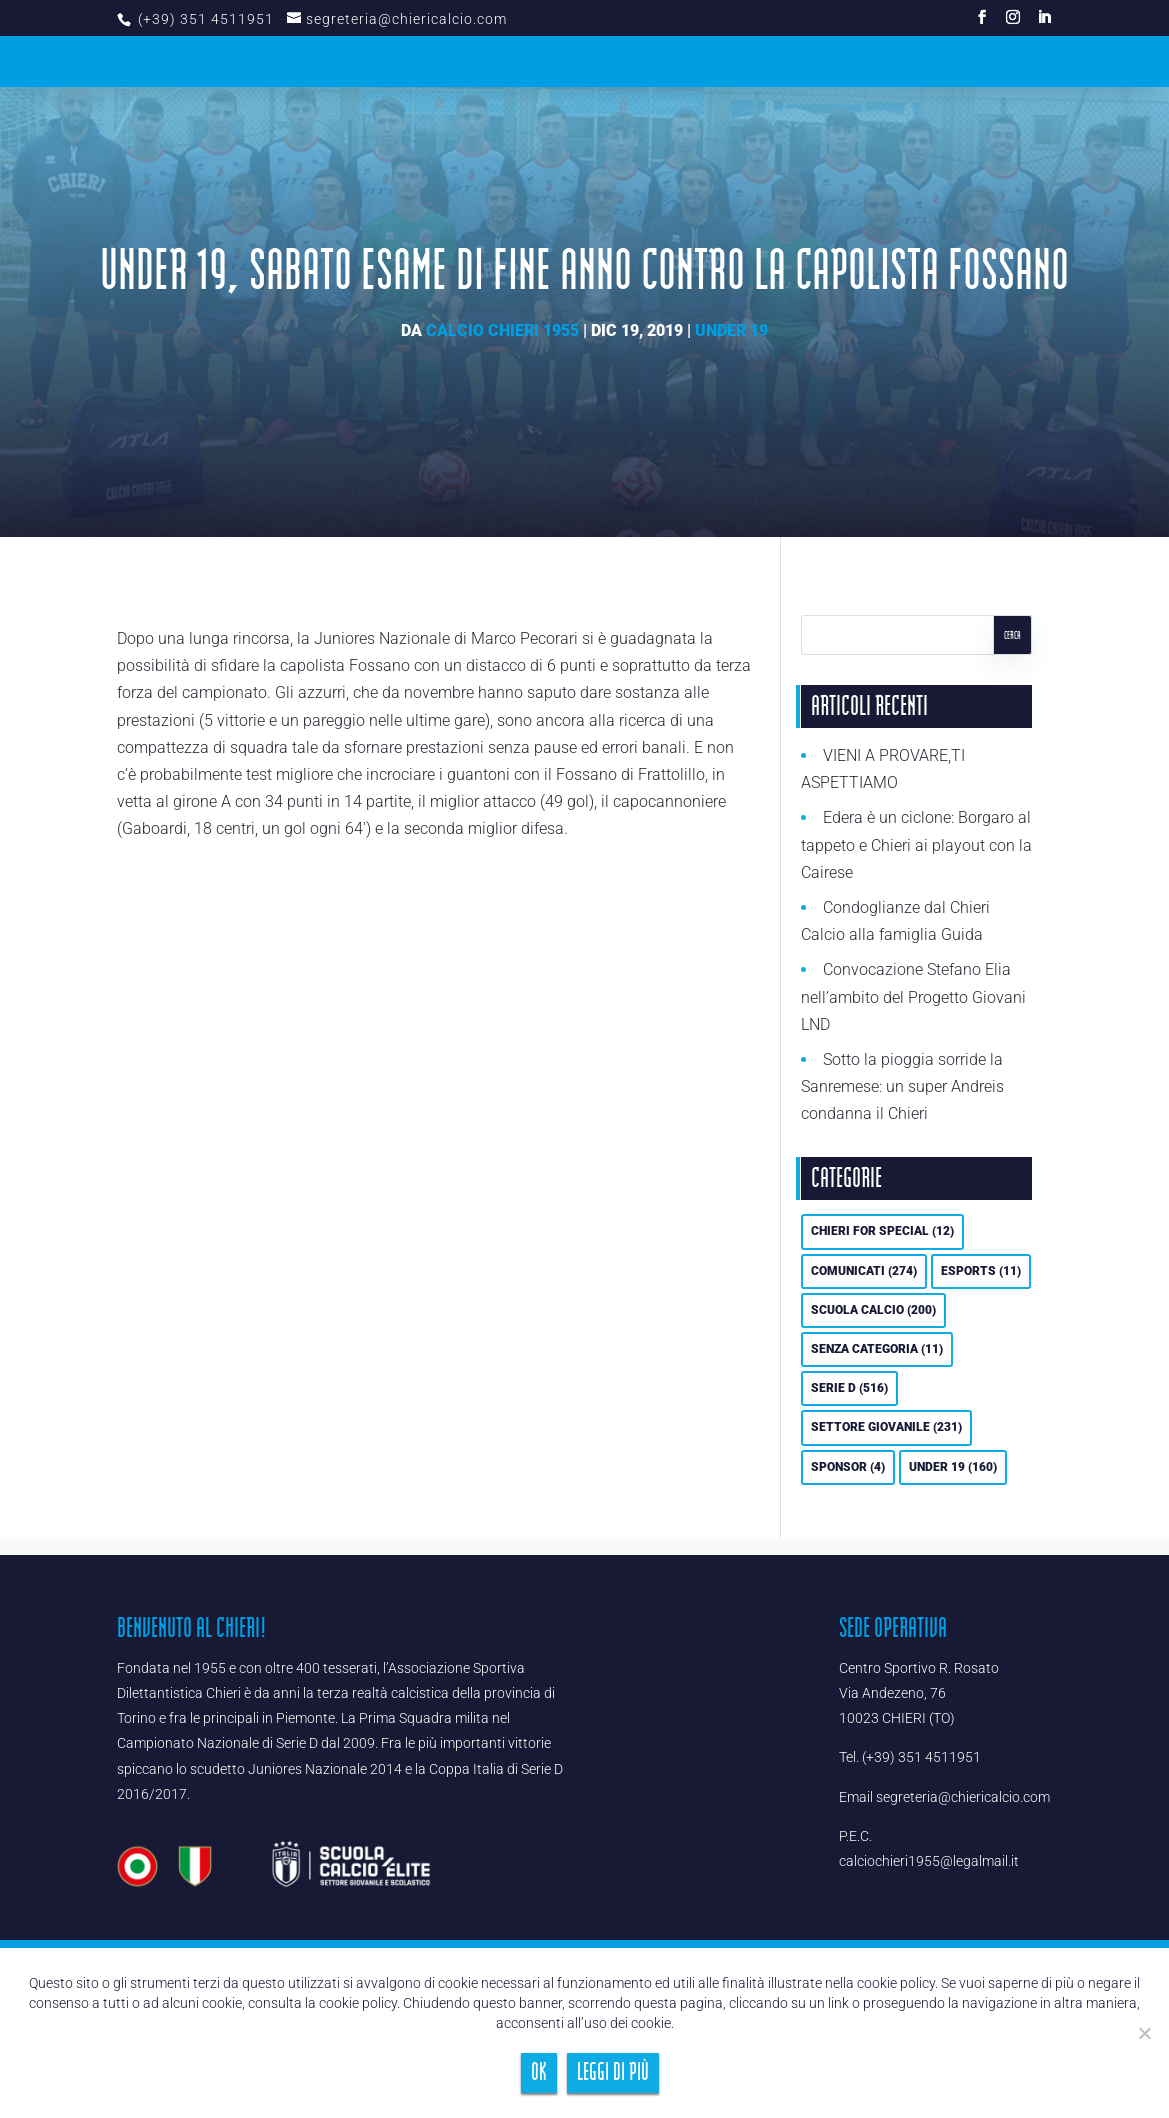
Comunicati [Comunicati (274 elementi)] (864, 1271)
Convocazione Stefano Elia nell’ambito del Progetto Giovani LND (913, 996)
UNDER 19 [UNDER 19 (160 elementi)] (953, 1467)
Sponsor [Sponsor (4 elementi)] (848, 1467)
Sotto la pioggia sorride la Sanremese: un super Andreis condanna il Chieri (902, 1086)
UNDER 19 (731, 330)
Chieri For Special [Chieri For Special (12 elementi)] (882, 1231)
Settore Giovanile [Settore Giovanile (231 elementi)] (886, 1427)
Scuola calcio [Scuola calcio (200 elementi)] (873, 1310)
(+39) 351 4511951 (204, 19)
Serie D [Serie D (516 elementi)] (849, 1388)
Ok (539, 2072)
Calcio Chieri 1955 (502, 330)
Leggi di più (613, 2072)
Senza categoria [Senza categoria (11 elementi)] (877, 1349)
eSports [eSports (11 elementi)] (981, 1271)
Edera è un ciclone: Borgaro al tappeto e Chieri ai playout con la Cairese (916, 844)
